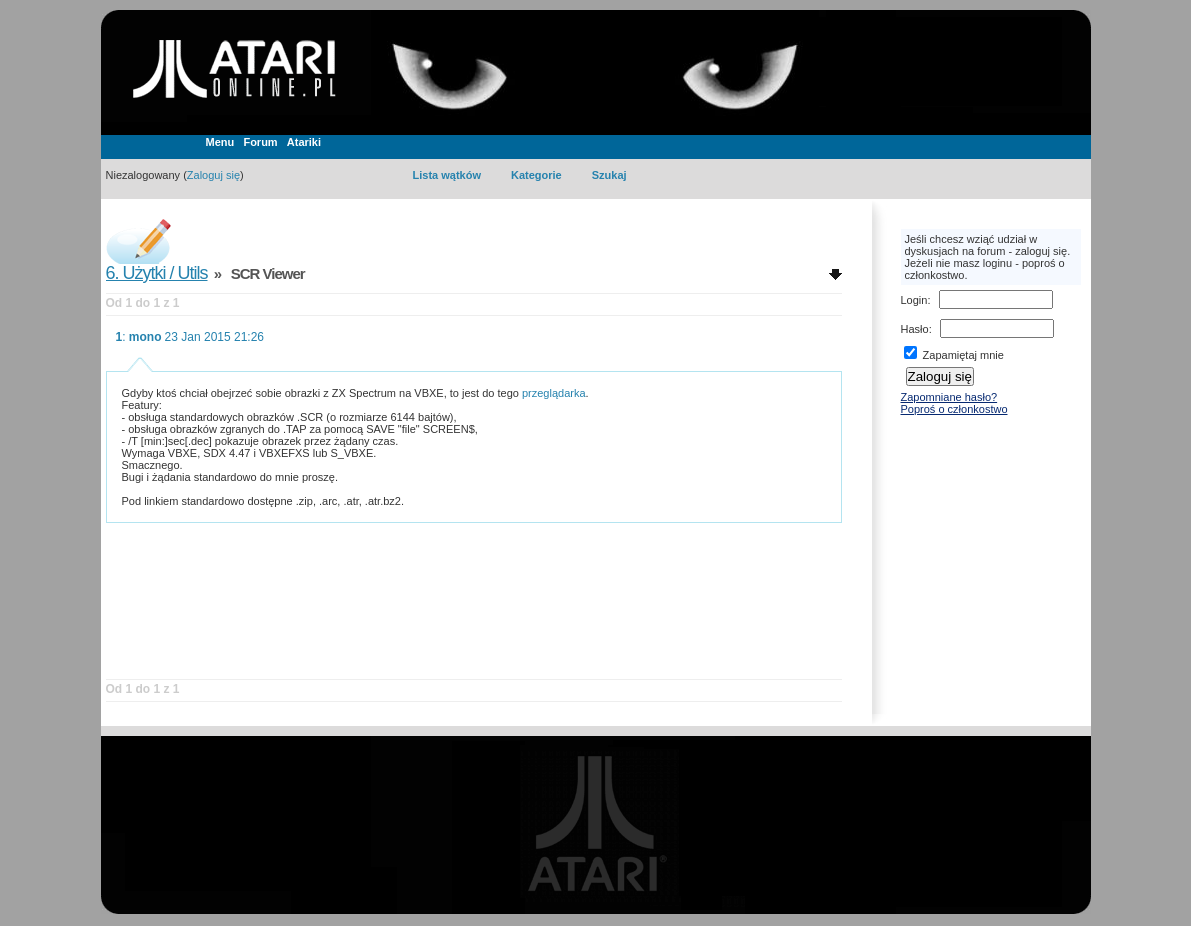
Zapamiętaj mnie (954, 355)
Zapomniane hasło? (949, 397)
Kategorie (536, 175)
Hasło (915, 329)
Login (914, 300)
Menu (220, 142)
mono (145, 337)
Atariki (304, 142)
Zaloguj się (213, 175)
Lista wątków (447, 175)
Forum (260, 142)
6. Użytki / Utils (157, 273)
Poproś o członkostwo (954, 409)
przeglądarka (554, 393)
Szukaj (609, 175)
